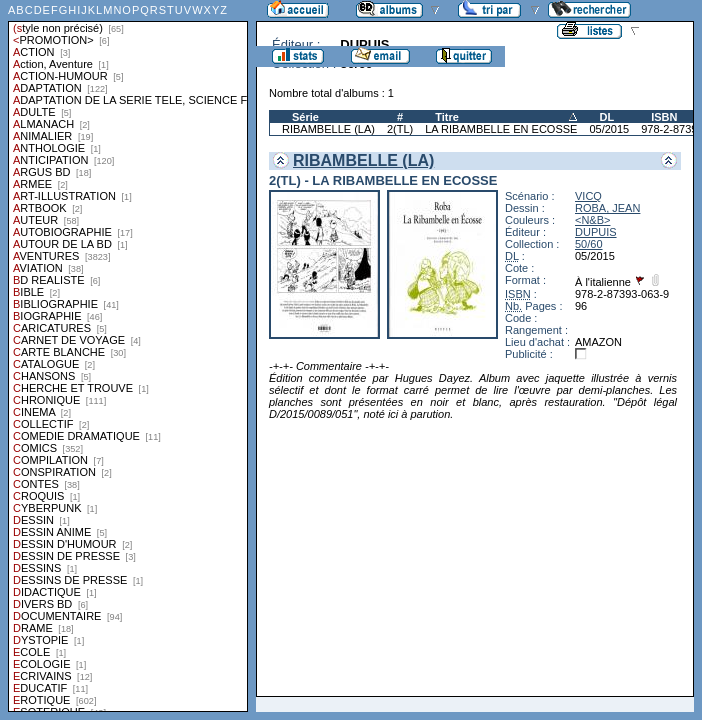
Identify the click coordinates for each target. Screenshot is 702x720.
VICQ (588, 196)
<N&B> (592, 220)
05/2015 (609, 129)
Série (305, 117)
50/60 (589, 244)
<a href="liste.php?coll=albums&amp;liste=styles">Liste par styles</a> (128, 356)
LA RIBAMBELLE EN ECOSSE (501, 129)
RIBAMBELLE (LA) (328, 129)
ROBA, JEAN (607, 208)
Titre (447, 117)
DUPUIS (596, 232)
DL (606, 117)
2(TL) (400, 129)
